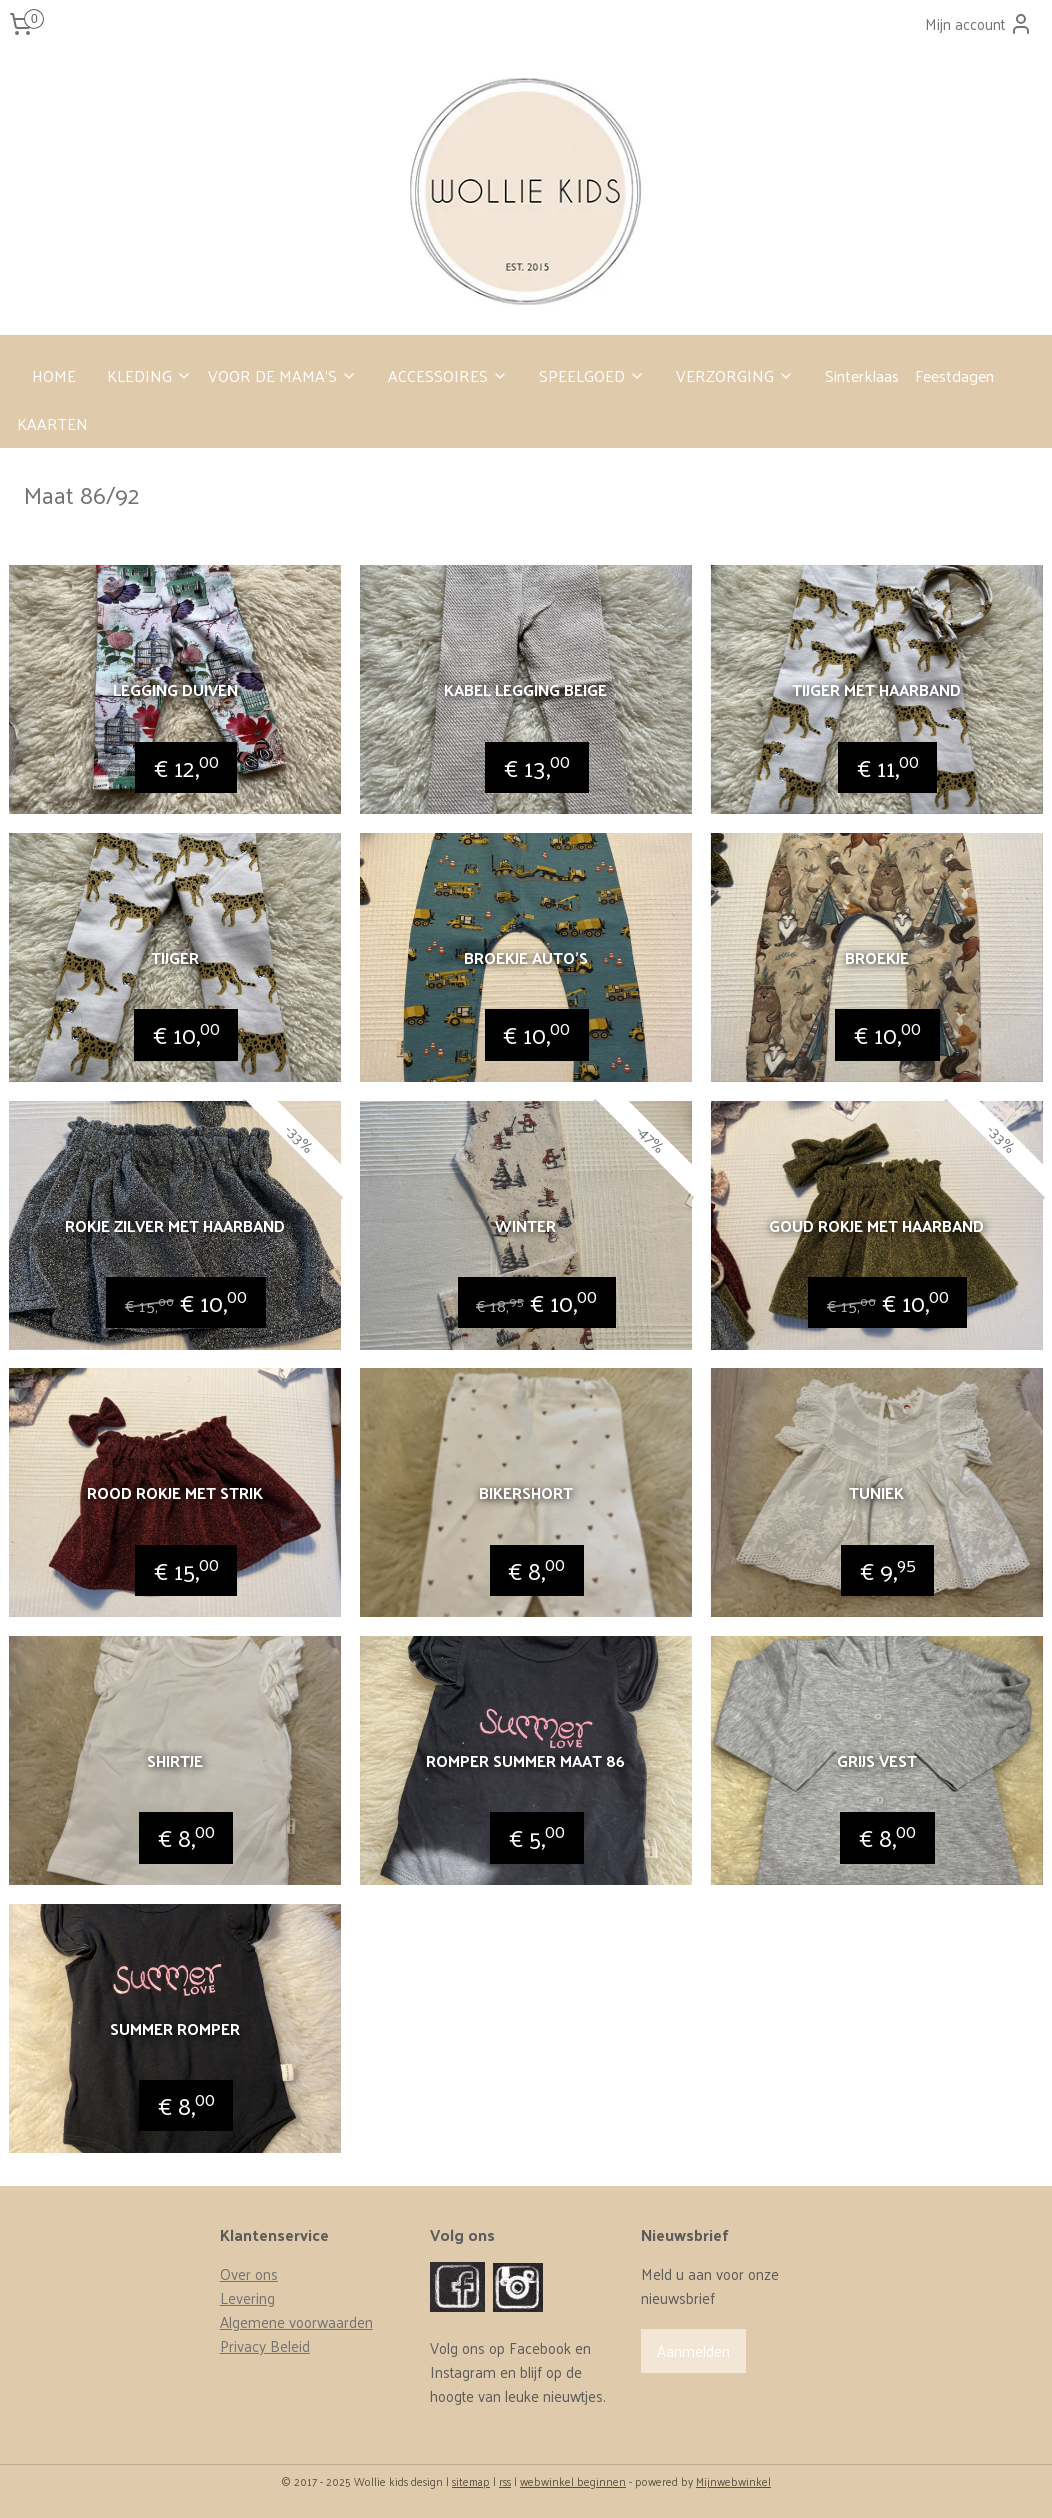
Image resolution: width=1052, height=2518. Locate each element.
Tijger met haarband (876, 689)
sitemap (471, 2481)
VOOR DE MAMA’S (282, 375)
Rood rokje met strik (175, 1492)
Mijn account (979, 23)
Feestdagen (954, 375)
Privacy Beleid (265, 2345)
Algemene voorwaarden (296, 2321)
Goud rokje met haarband (876, 1224)
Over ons (249, 2273)
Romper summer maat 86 (525, 1760)
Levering (247, 2297)
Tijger (175, 957)
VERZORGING (735, 375)
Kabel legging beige (525, 689)
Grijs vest (877, 1760)
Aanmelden (693, 2350)
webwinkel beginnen (573, 2481)
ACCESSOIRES (448, 375)
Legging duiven (175, 689)
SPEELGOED (592, 375)
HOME (54, 375)
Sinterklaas (862, 375)
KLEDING (149, 375)
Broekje (877, 957)
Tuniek (876, 1492)
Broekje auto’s (526, 957)
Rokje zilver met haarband (175, 1224)
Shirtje (175, 1760)
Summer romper (175, 2027)
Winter (525, 1224)
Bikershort (526, 1492)
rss (505, 2481)
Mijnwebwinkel (733, 2481)
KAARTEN (52, 423)
